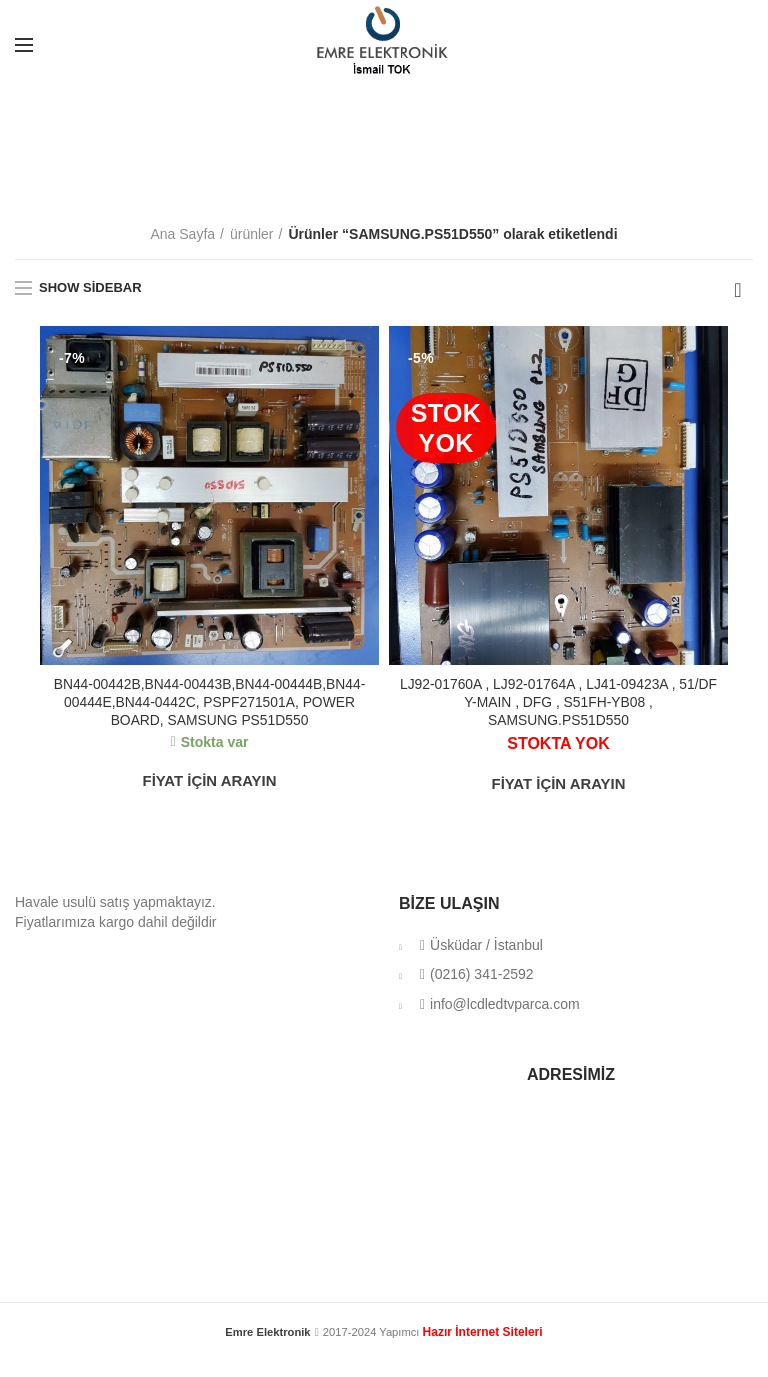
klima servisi (384, 1349)
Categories (378, 178)
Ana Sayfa (182, 234)
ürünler (252, 234)
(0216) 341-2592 (476, 975)
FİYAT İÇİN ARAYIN (209, 781)
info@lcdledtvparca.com (499, 1004)
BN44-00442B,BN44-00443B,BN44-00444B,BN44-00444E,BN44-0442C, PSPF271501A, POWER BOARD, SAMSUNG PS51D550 (209, 702)
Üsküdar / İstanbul (481, 945)
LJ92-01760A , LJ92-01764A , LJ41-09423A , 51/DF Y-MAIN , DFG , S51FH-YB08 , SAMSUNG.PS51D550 (558, 702)
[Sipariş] (738, 290)
